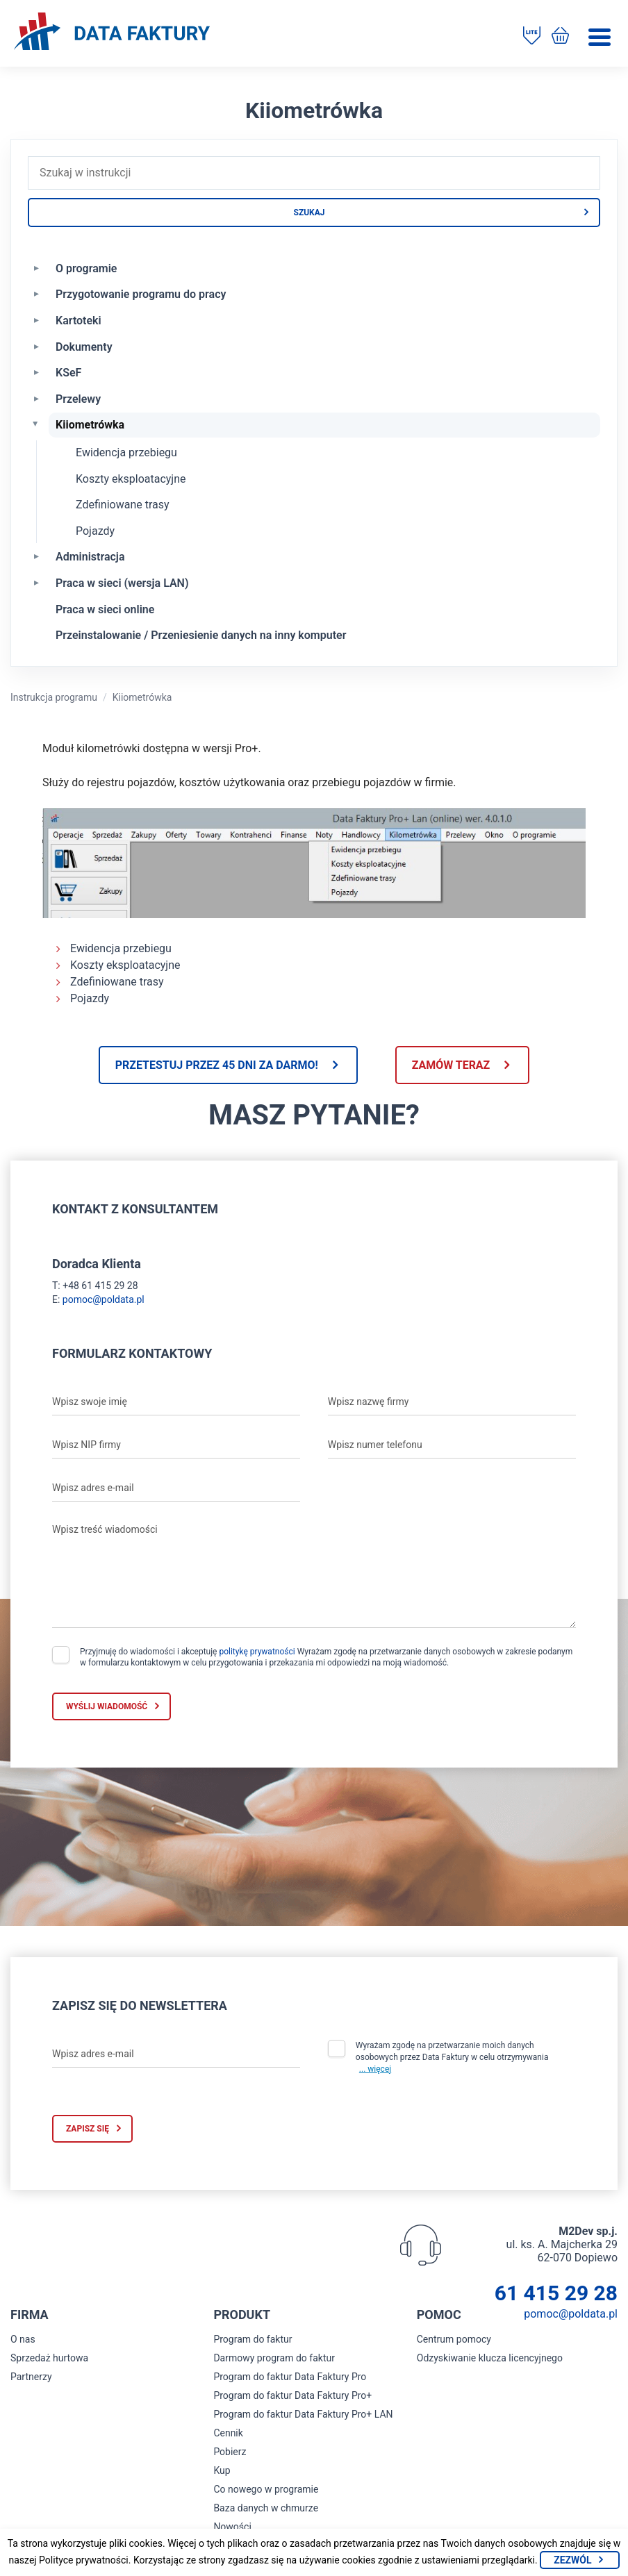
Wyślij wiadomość (106, 1706)
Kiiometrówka (90, 424)
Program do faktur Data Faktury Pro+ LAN (302, 2414)
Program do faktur (252, 2339)
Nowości (232, 2526)
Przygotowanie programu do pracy (141, 294)
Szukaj (309, 212)
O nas (22, 2339)
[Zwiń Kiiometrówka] (36, 423)
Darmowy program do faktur (274, 2357)
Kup (221, 2470)
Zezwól (572, 2560)
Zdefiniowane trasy (123, 504)
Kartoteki (78, 320)
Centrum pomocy (454, 2339)
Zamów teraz (451, 1065)
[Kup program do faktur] (560, 37)
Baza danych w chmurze (265, 2507)
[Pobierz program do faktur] (531, 36)
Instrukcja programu (53, 697)
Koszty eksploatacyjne (131, 478)
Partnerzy (31, 2376)
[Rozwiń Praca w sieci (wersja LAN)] (36, 582)
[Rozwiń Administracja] (36, 555)
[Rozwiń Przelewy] (36, 398)
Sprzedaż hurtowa (49, 2357)
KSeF (68, 372)
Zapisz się (87, 2129)
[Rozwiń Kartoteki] (36, 319)
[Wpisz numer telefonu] (452, 1445)
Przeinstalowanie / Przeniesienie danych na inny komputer (201, 635)
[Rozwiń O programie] (36, 267)
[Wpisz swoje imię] (176, 1401)
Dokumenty (84, 347)
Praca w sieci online (105, 609)
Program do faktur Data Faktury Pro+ (292, 2395)
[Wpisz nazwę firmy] (452, 1401)
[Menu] (599, 37)
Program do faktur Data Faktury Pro (289, 2376)
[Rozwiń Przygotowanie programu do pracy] (36, 293)
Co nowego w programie (265, 2489)
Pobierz (229, 2451)
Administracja (90, 556)
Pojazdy (95, 531)
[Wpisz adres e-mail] (176, 1488)
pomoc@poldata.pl (103, 1299)
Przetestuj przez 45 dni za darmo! (216, 1065)
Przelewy (78, 399)
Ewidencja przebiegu (126, 452)
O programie (86, 268)
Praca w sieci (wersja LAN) (122, 583)
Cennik (228, 2432)
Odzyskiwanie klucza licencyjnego (490, 2357)
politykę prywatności (257, 1651)
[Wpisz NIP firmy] (176, 1445)
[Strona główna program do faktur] (112, 33)
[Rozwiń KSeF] (36, 371)
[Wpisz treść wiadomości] (314, 1572)
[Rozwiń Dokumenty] (36, 346)
